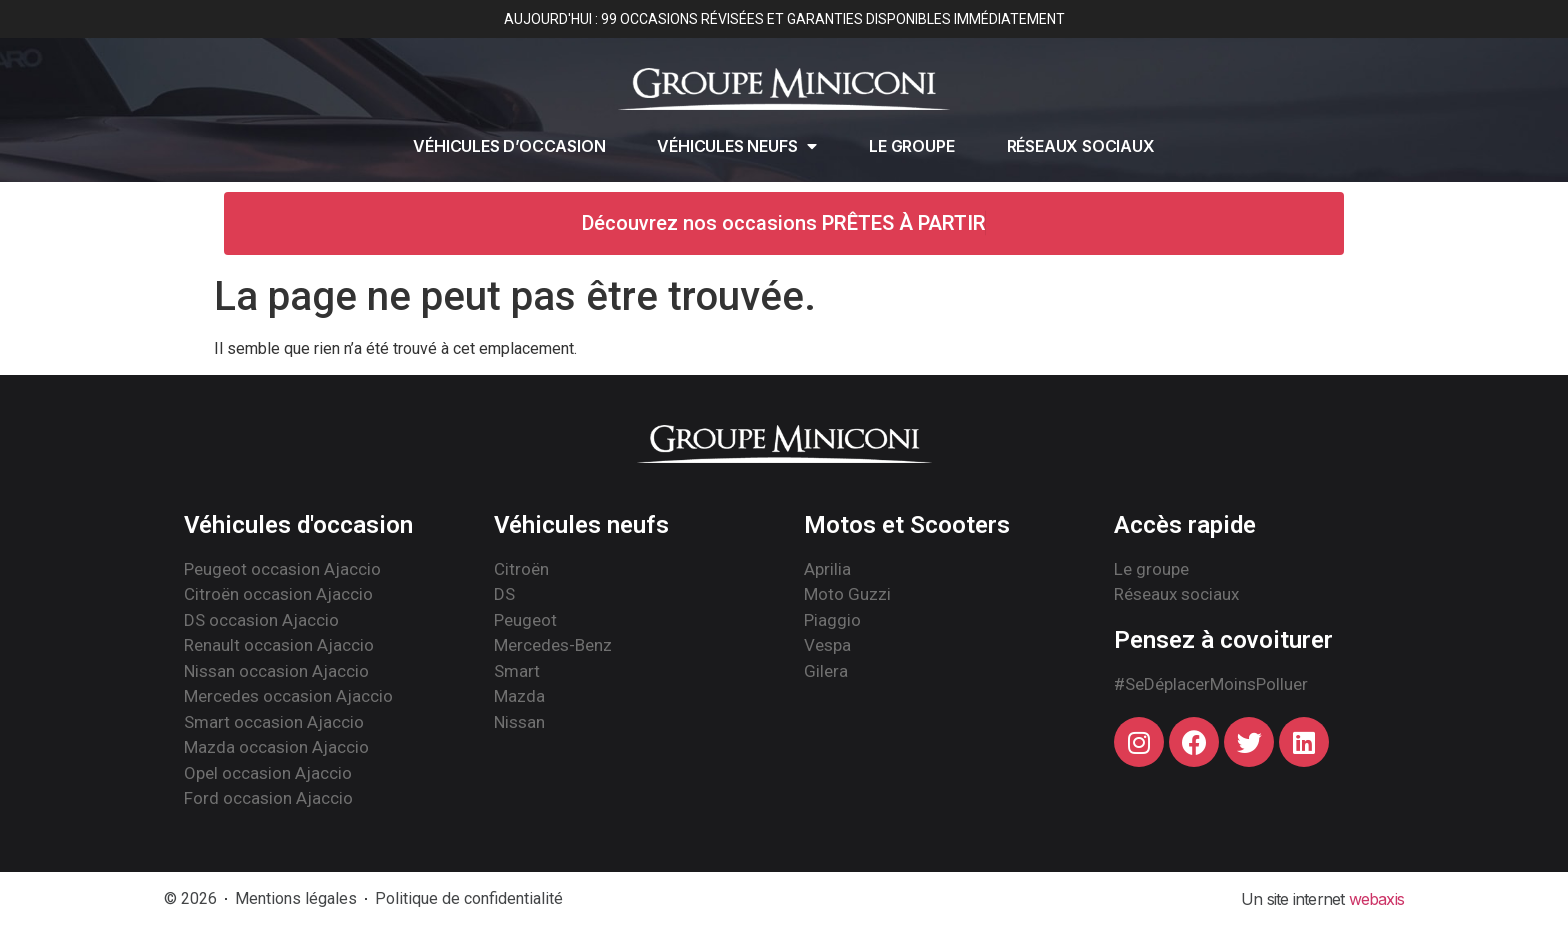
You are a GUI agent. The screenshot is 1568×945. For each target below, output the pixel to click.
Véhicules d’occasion (509, 146)
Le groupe (911, 146)
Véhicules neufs (737, 146)
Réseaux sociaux (1081, 146)
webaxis (1376, 899)
